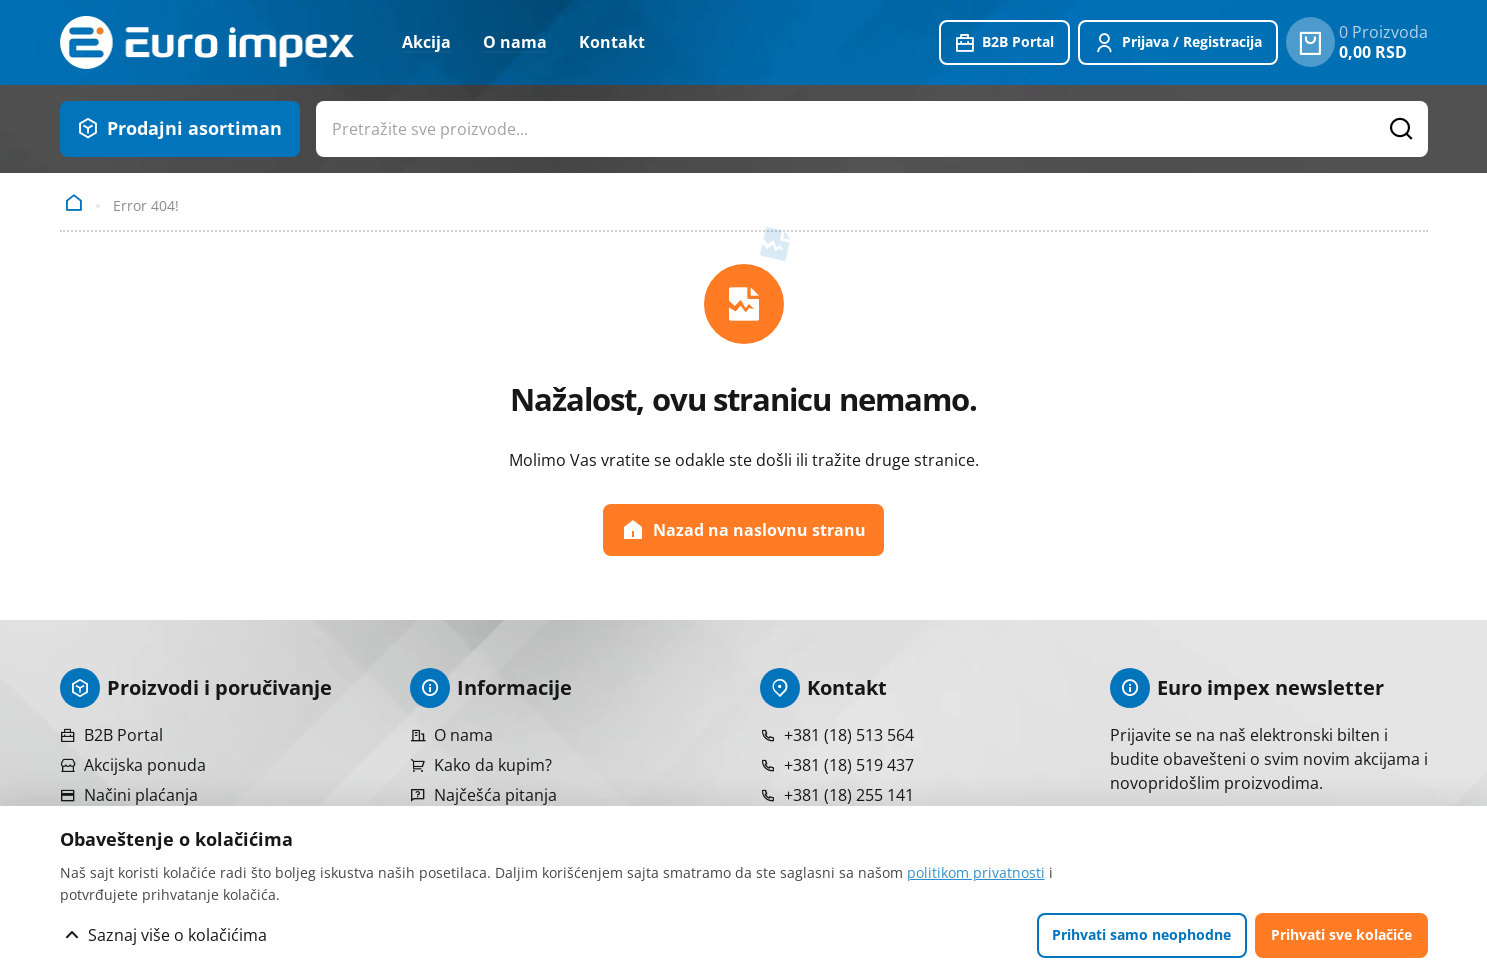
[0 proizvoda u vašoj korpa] (1310, 42)
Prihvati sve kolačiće (1341, 934)
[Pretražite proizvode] (1401, 129)
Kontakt (612, 42)
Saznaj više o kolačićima (177, 935)
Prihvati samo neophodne (1141, 934)
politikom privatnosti (976, 872)
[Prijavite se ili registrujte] (1178, 43)
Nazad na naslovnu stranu (743, 530)
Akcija (426, 42)
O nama (515, 42)
